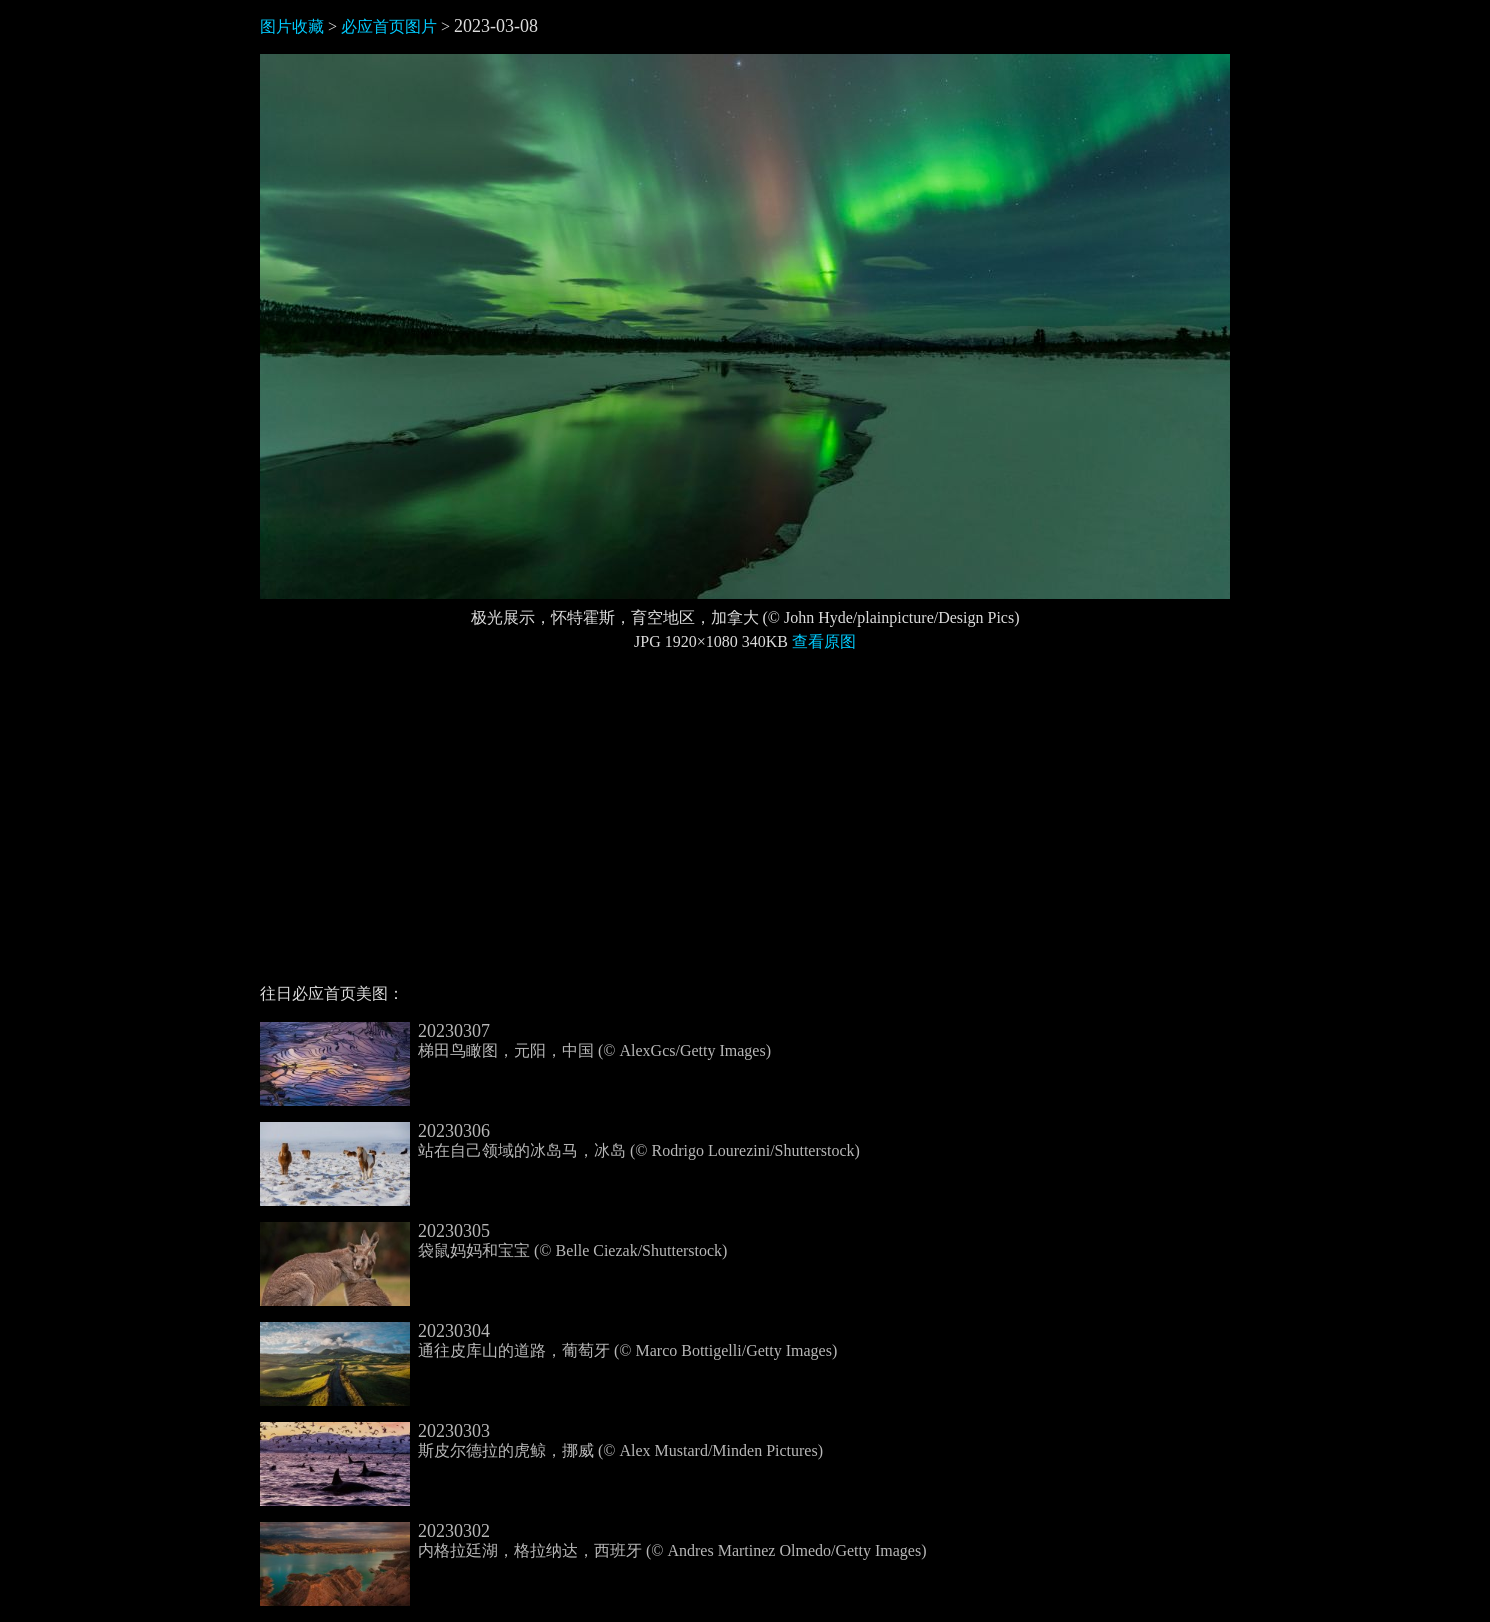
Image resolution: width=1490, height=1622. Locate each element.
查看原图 (824, 641)
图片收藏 (292, 26)
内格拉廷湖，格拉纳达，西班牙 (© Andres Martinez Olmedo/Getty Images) (593, 1541)
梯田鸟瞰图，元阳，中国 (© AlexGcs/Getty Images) (515, 1041)
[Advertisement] (745, 826)
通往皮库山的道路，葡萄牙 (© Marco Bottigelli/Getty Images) (548, 1341)
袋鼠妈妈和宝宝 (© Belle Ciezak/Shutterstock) (493, 1241)
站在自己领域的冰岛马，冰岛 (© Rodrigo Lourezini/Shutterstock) (560, 1141)
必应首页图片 (389, 26)
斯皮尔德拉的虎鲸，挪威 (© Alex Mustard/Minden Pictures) (541, 1441)
